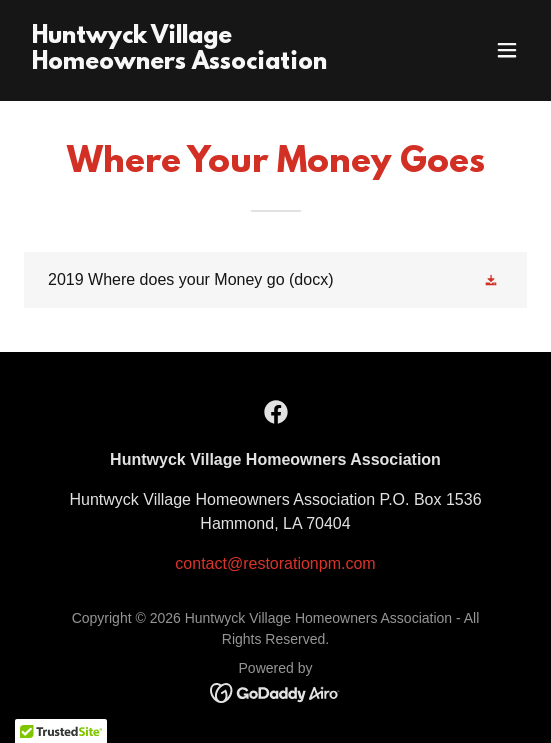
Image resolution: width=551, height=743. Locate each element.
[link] (200, 63)
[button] (507, 50)
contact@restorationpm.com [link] (275, 563)
